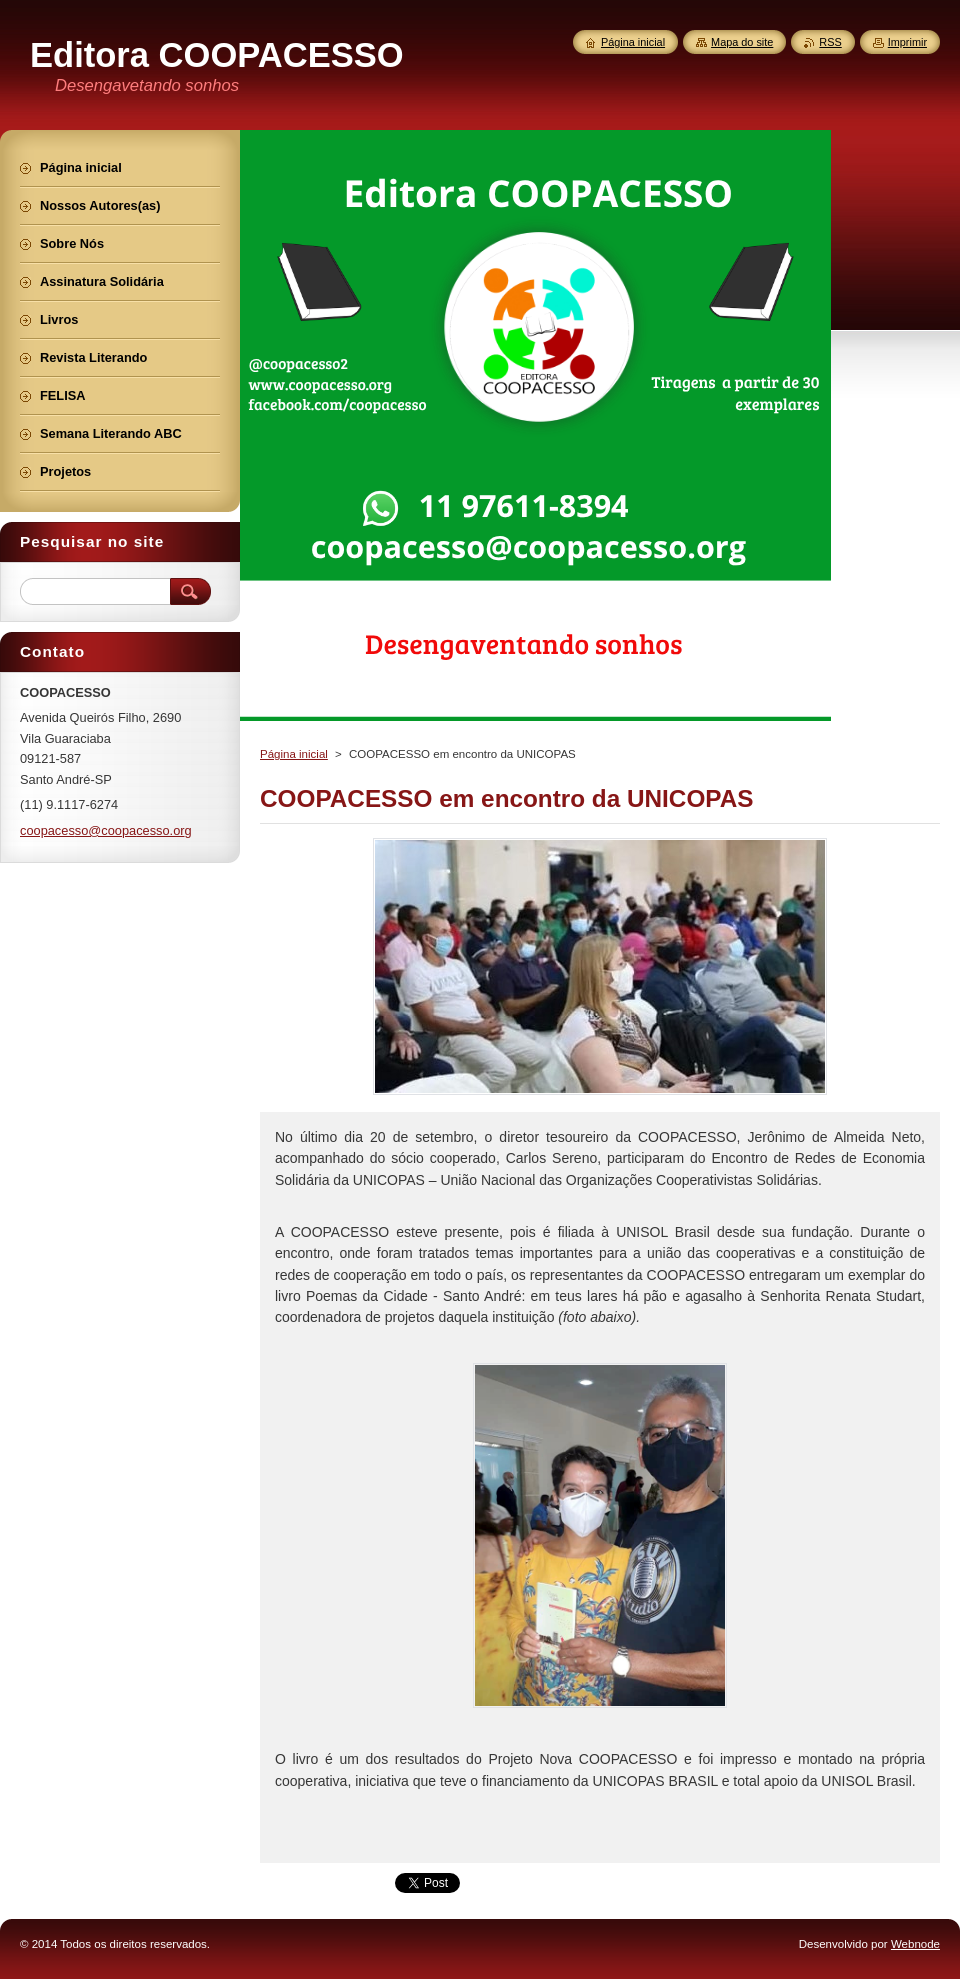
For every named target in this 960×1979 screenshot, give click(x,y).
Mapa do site (742, 42)
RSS (830, 42)
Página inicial (294, 754)
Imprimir (907, 42)
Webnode (915, 1944)
